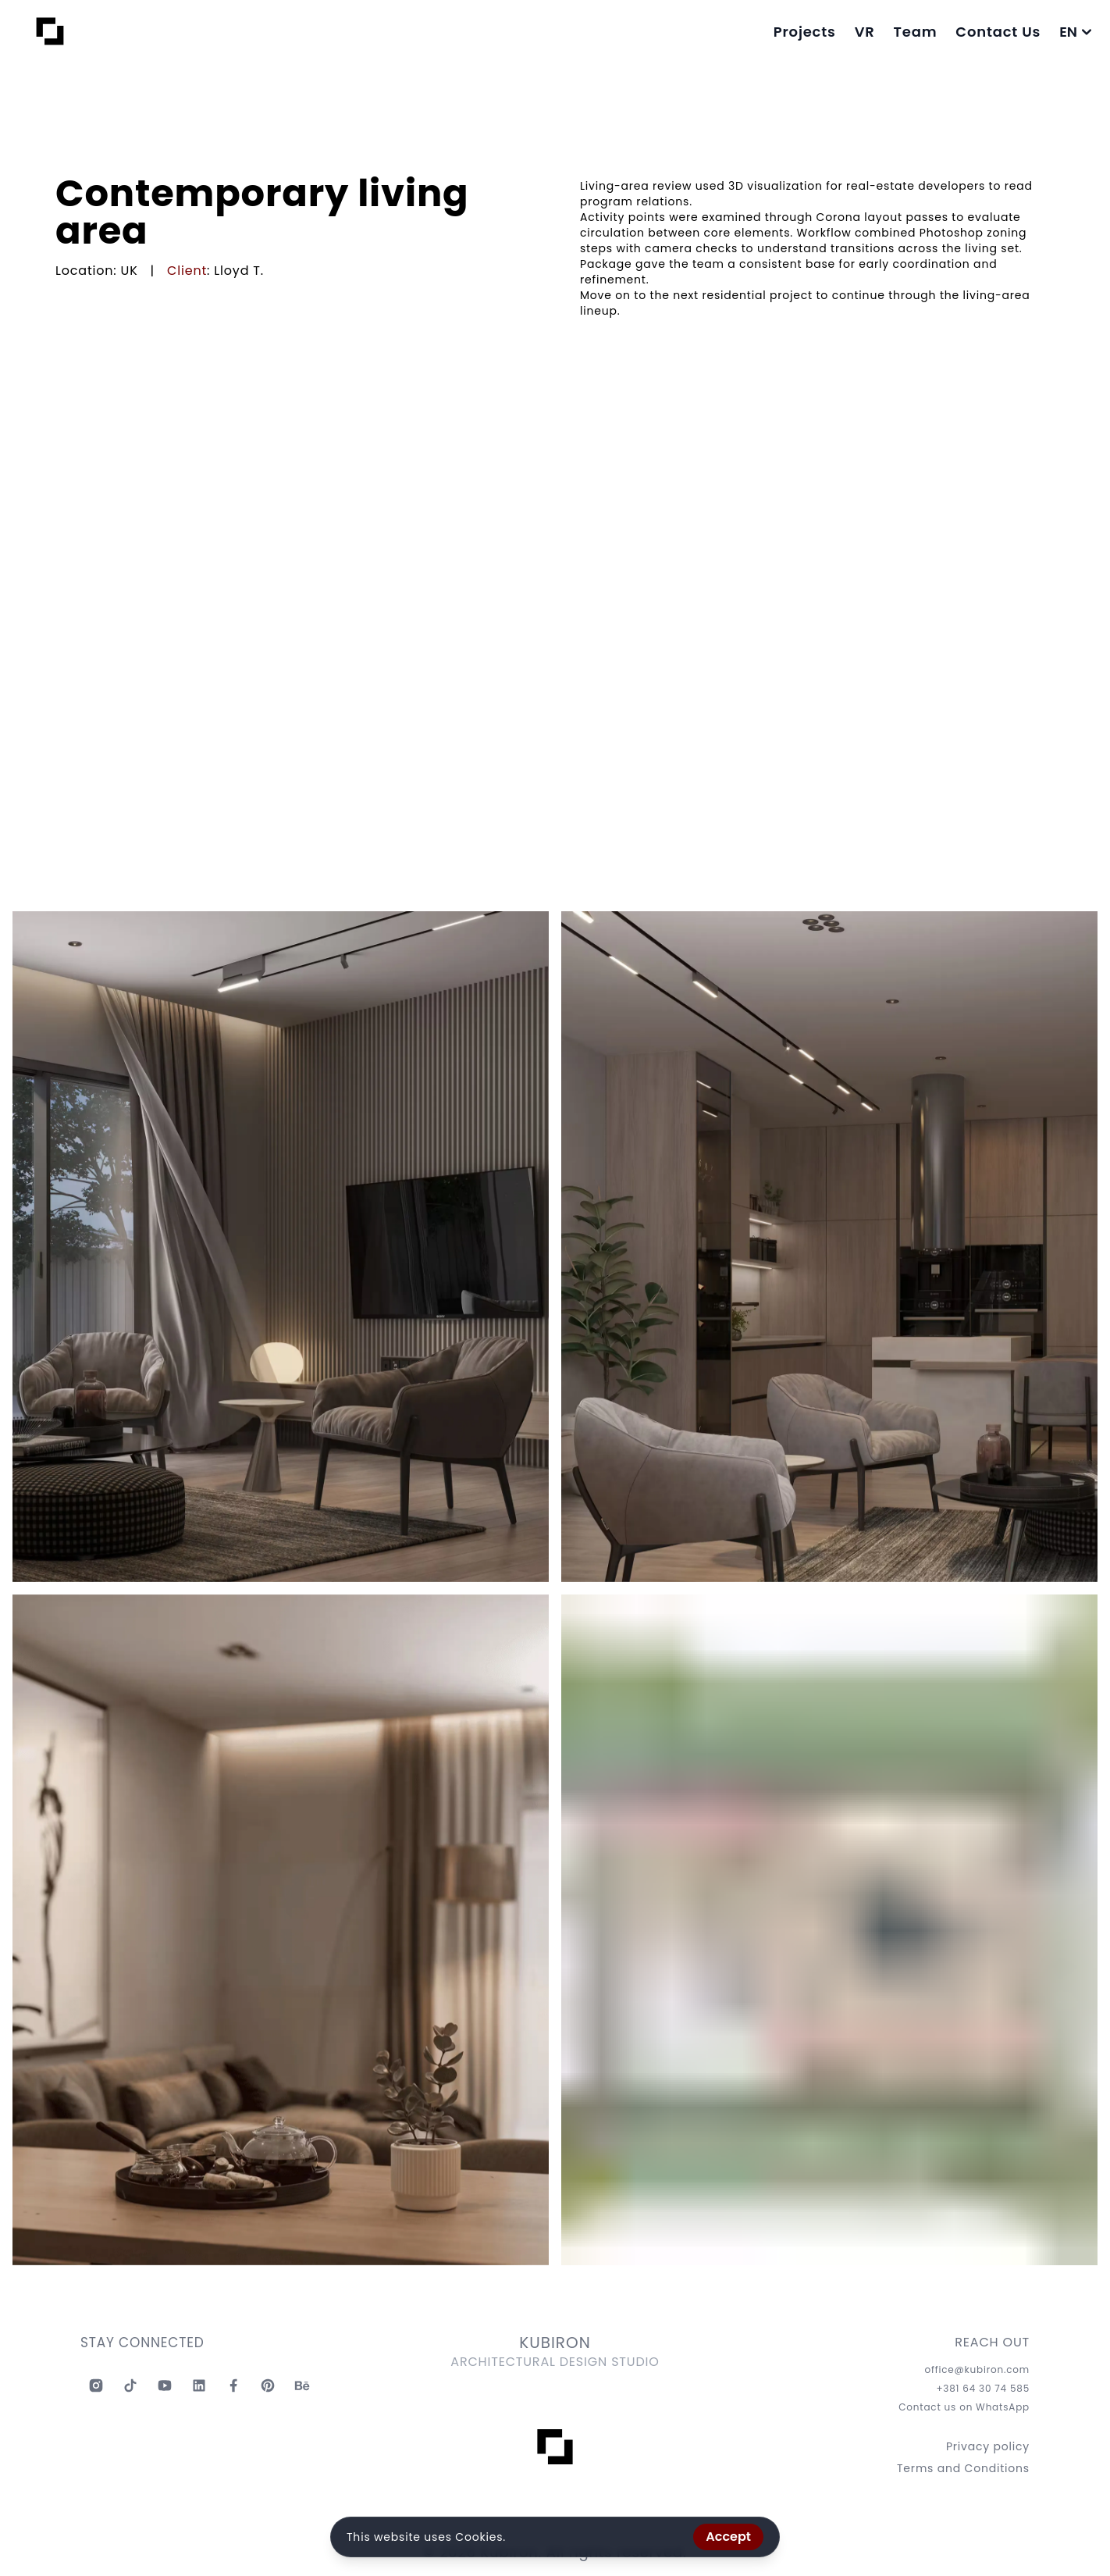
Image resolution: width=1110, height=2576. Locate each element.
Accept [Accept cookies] (728, 2537)
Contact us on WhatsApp (964, 2407)
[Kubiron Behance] (302, 2385)
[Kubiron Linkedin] (199, 2385)
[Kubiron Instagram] (96, 2385)
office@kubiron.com (977, 2370)
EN (1075, 31)
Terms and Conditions (963, 2468)
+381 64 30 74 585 (983, 2388)
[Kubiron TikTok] (130, 2385)
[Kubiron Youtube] (164, 2385)
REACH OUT (992, 2342)
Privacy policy (988, 2446)
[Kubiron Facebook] (233, 2385)
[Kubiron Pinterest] (267, 2385)
